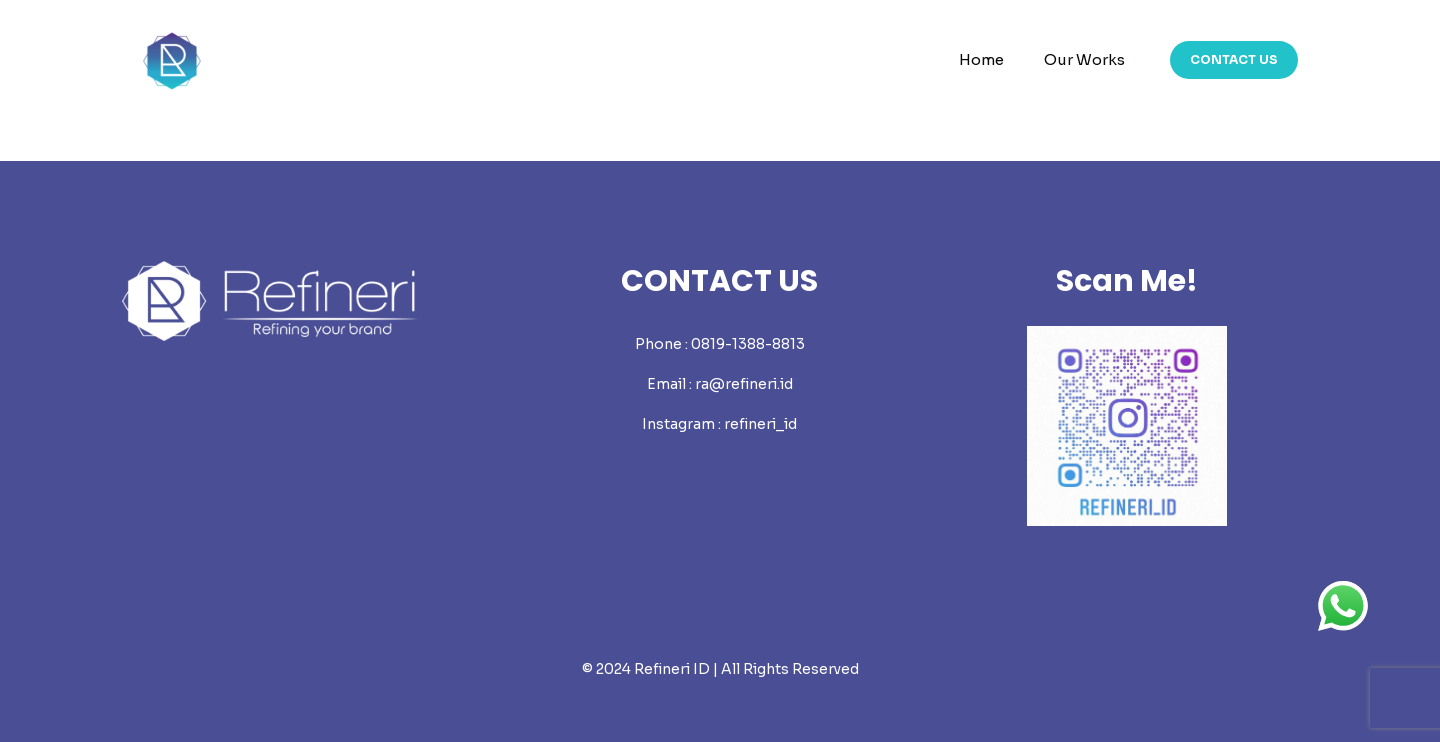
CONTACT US (1234, 59)
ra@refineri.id (744, 384)
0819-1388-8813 (748, 344)
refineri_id (760, 424)
